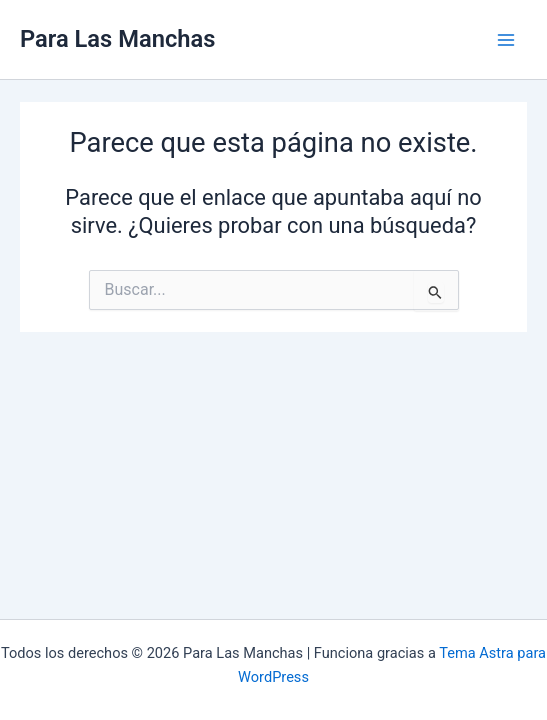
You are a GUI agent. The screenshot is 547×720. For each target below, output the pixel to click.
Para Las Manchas (117, 39)
